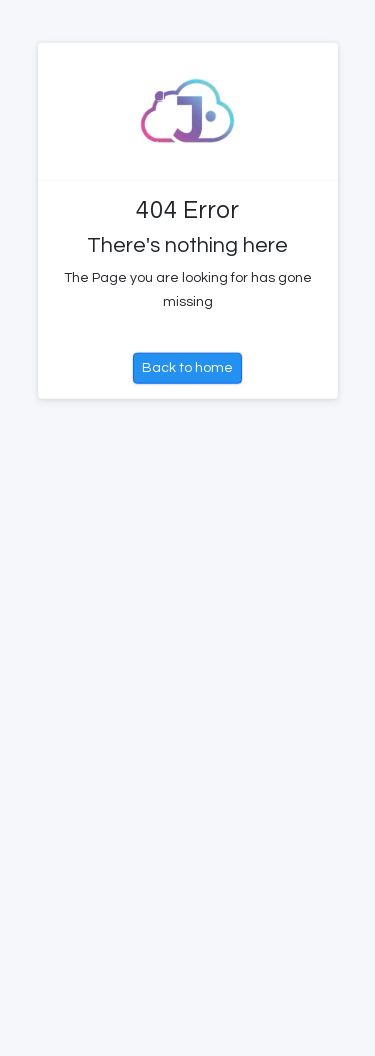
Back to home (187, 368)
